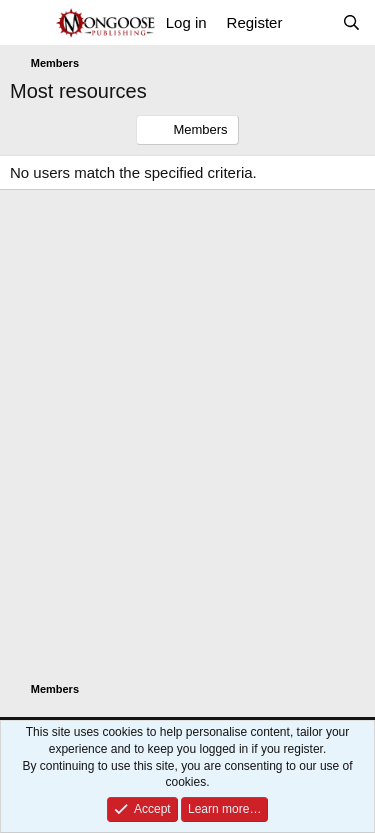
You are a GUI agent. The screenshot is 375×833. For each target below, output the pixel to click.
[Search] (351, 22)
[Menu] (27, 23)
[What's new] (311, 22)
